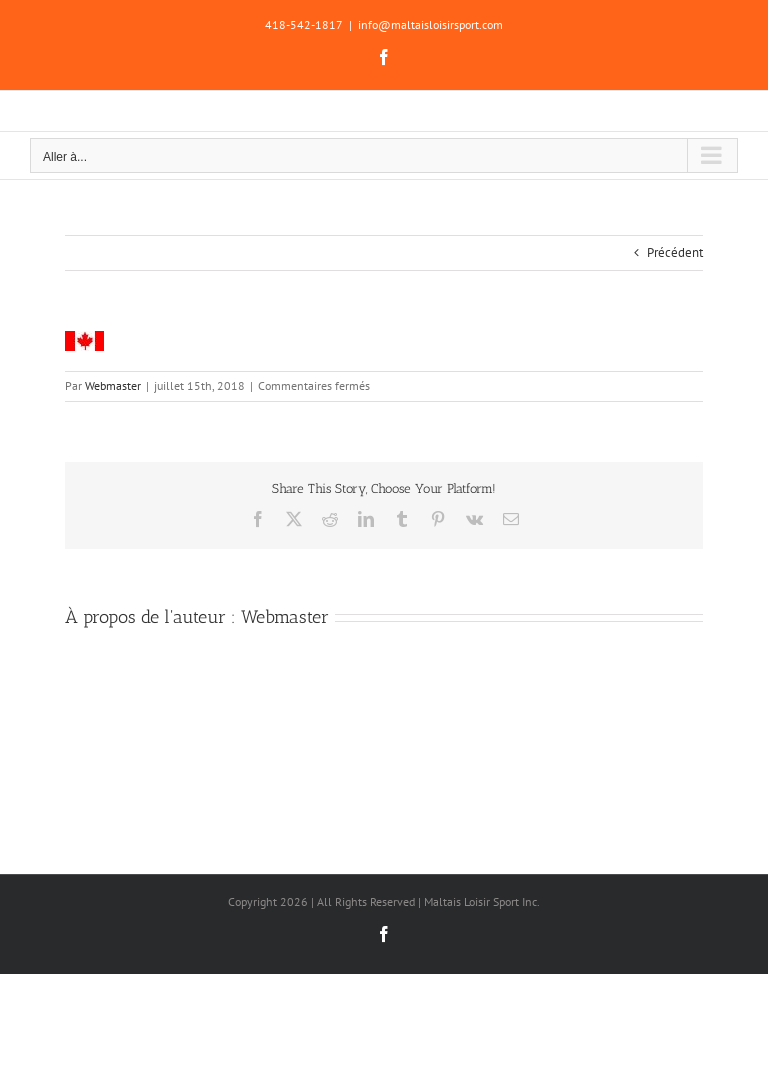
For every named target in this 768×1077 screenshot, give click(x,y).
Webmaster (113, 385)
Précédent (675, 252)
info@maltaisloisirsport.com (430, 24)
